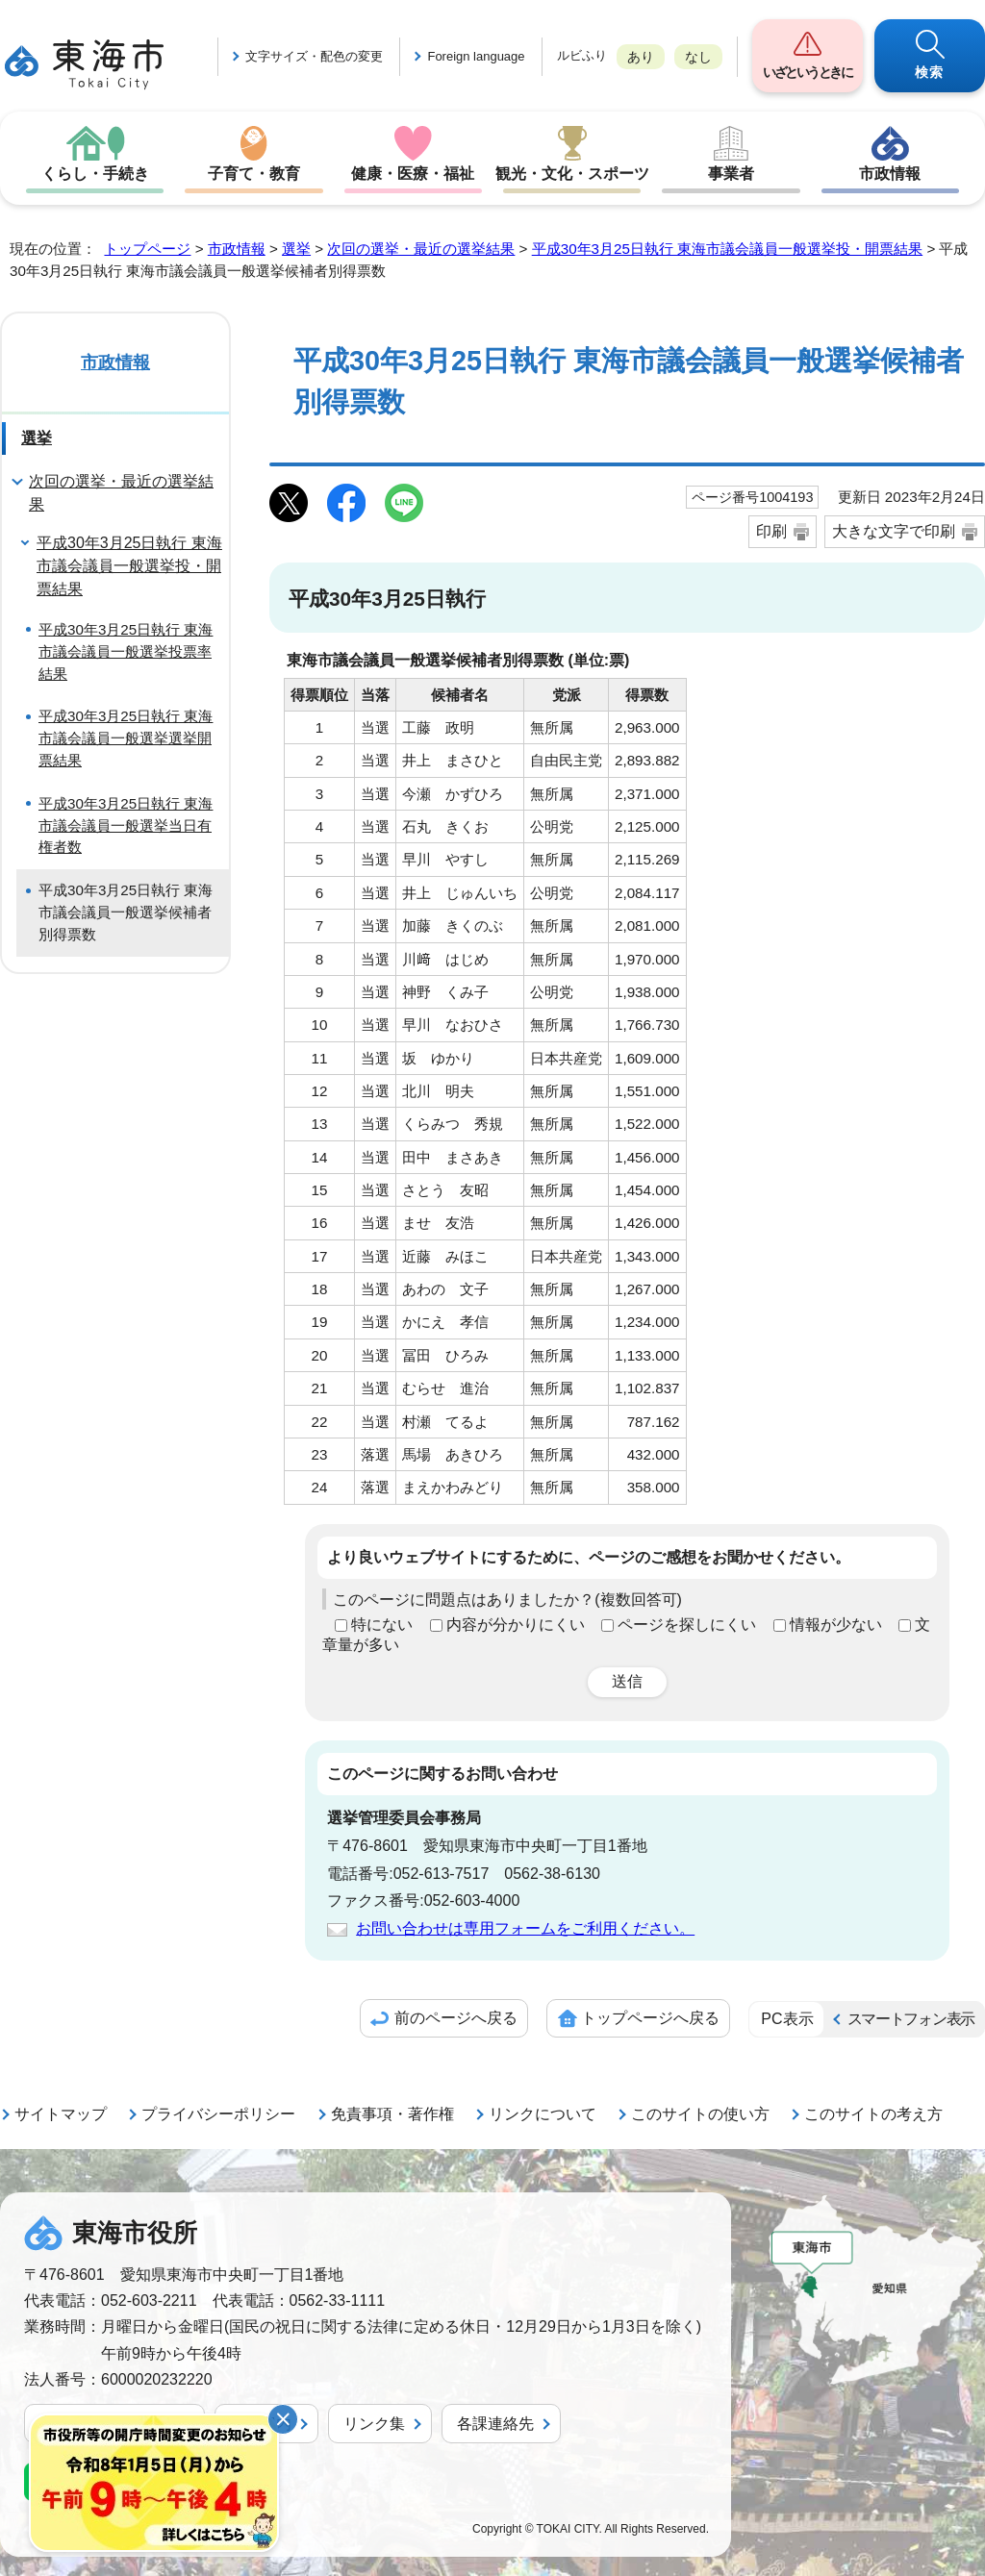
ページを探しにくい (687, 1624)
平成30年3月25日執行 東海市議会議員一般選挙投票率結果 (125, 651)
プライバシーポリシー (218, 2114)
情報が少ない (836, 1624)
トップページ (147, 248)
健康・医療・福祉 (412, 173)
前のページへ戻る (456, 2018)
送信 (627, 1681)
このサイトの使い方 (700, 2114)
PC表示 (787, 2019)
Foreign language (475, 56)
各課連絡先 (495, 2423)
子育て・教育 (254, 173)
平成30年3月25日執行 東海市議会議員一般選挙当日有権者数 (125, 825)
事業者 (731, 173)
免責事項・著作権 (392, 2114)
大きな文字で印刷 (893, 531)
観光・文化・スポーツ (572, 173)
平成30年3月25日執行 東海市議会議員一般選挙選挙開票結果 (125, 738)
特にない (382, 1624)
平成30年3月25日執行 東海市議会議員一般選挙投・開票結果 (727, 248)
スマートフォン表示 (910, 2019)
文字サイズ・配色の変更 (314, 56)
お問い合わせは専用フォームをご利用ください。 (525, 1928)
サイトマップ (60, 2114)
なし (698, 56)
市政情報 (890, 173)
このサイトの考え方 (873, 2114)
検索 (930, 72)
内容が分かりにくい (515, 1624)
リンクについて (542, 2114)
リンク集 (374, 2423)
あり (640, 56)
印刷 (771, 531)
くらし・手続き (95, 173)
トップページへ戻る (650, 2018)
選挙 (296, 248)
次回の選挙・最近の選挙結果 (421, 248)
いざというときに (807, 72)
